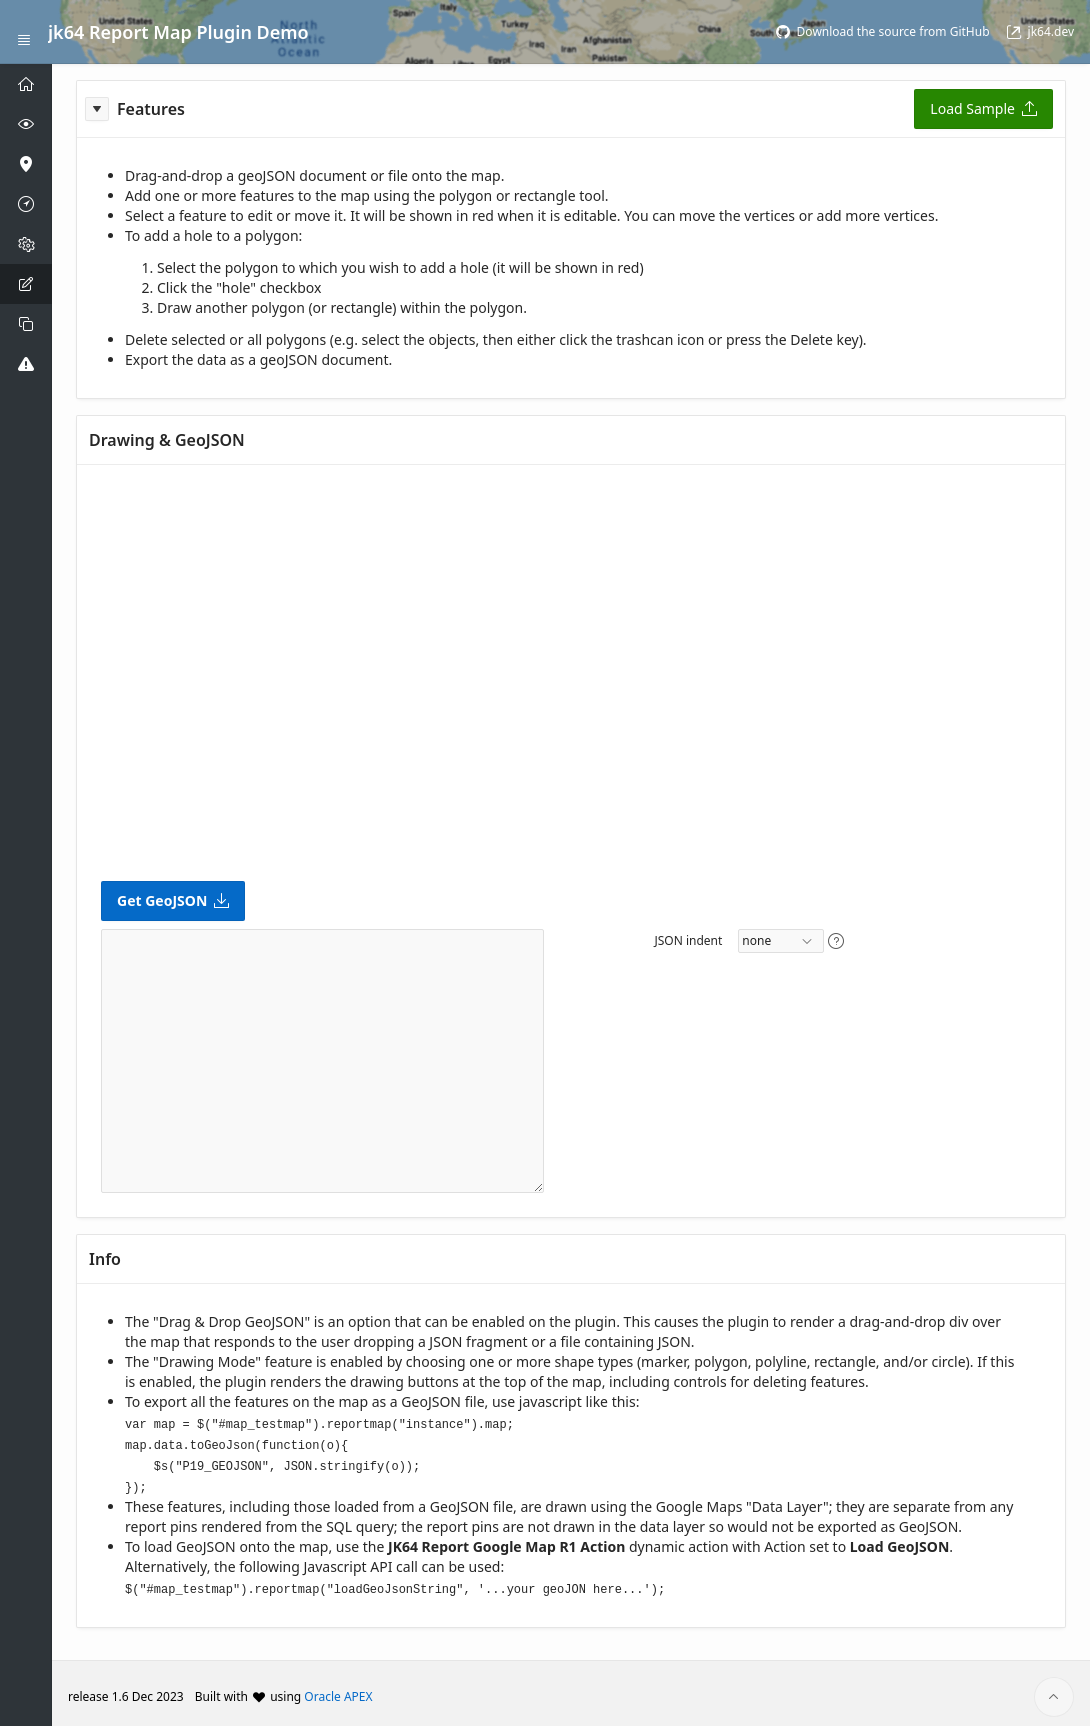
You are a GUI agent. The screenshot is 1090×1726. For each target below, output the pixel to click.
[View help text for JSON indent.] (836, 941)
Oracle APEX (338, 1689)
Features (151, 109)
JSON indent (688, 940)
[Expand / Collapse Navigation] (24, 32)
